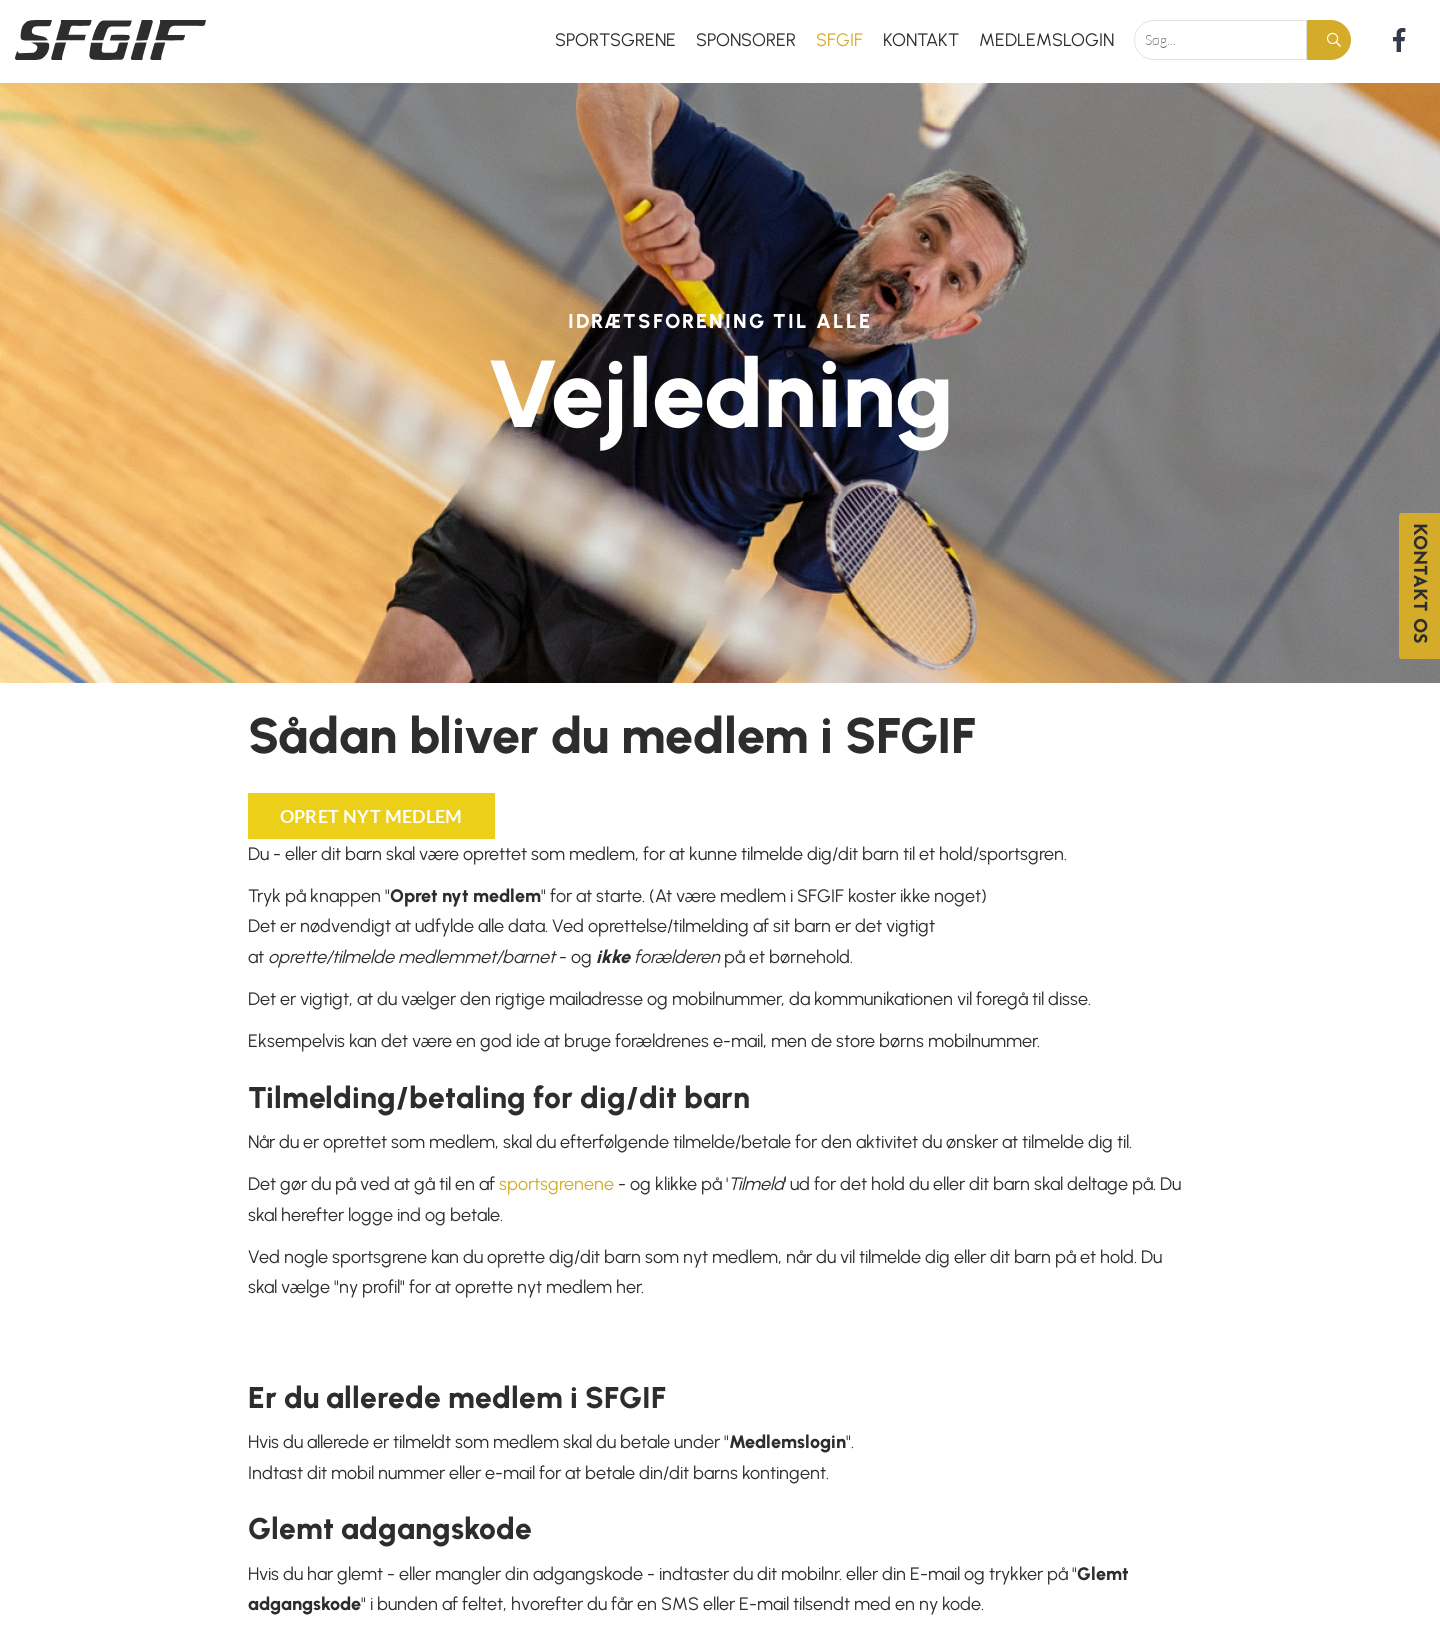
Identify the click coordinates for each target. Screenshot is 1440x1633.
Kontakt (921, 40)
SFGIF (839, 40)
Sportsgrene (615, 40)
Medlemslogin (1046, 40)
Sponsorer (746, 40)
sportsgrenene (556, 1184)
